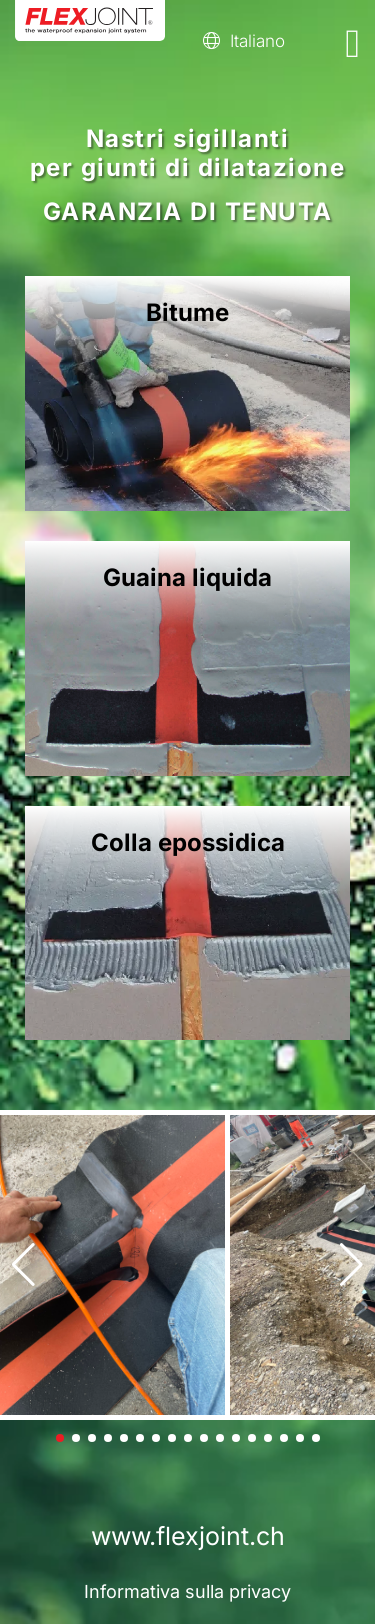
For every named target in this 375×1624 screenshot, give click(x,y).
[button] (23, 1265)
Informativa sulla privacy (187, 1591)
